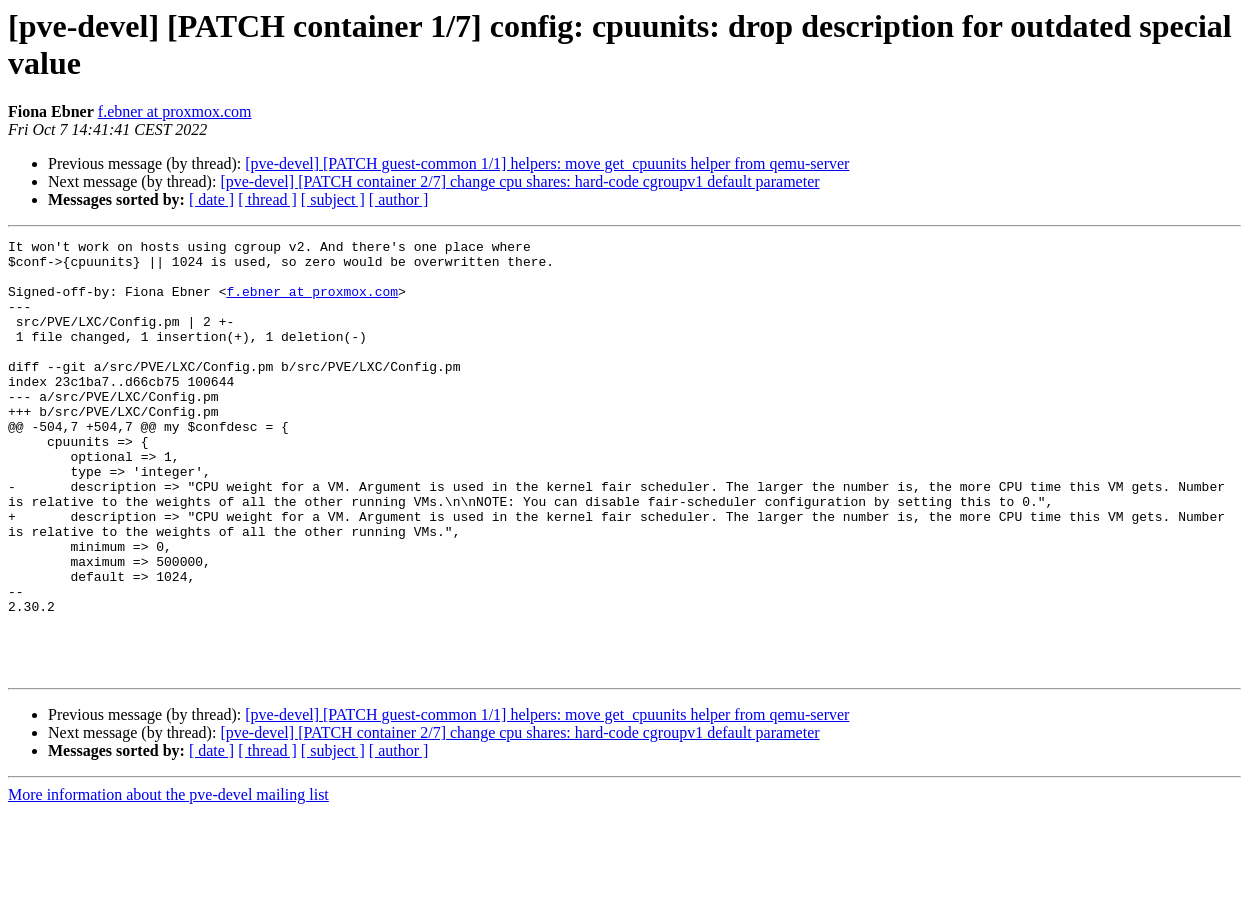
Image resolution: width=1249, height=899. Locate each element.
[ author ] (399, 199)
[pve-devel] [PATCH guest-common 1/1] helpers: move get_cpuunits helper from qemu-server (547, 163)
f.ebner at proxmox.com (175, 111)
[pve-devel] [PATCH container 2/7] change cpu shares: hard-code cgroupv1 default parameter (519, 181)
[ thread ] (267, 199)
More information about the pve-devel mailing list (168, 881)
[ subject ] (333, 199)
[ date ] (211, 199)
